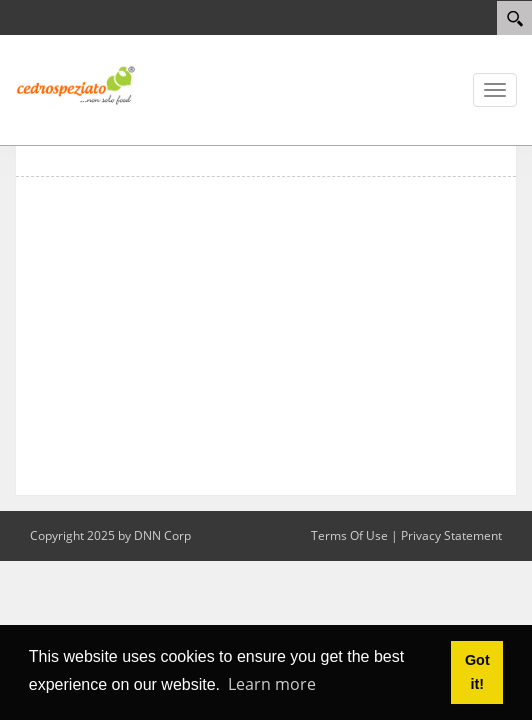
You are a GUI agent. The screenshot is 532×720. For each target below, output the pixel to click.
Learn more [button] (272, 684)
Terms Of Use (349, 535)
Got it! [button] (477, 672)
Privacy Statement (451, 535)
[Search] (514, 18)
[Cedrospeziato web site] (75, 84)
